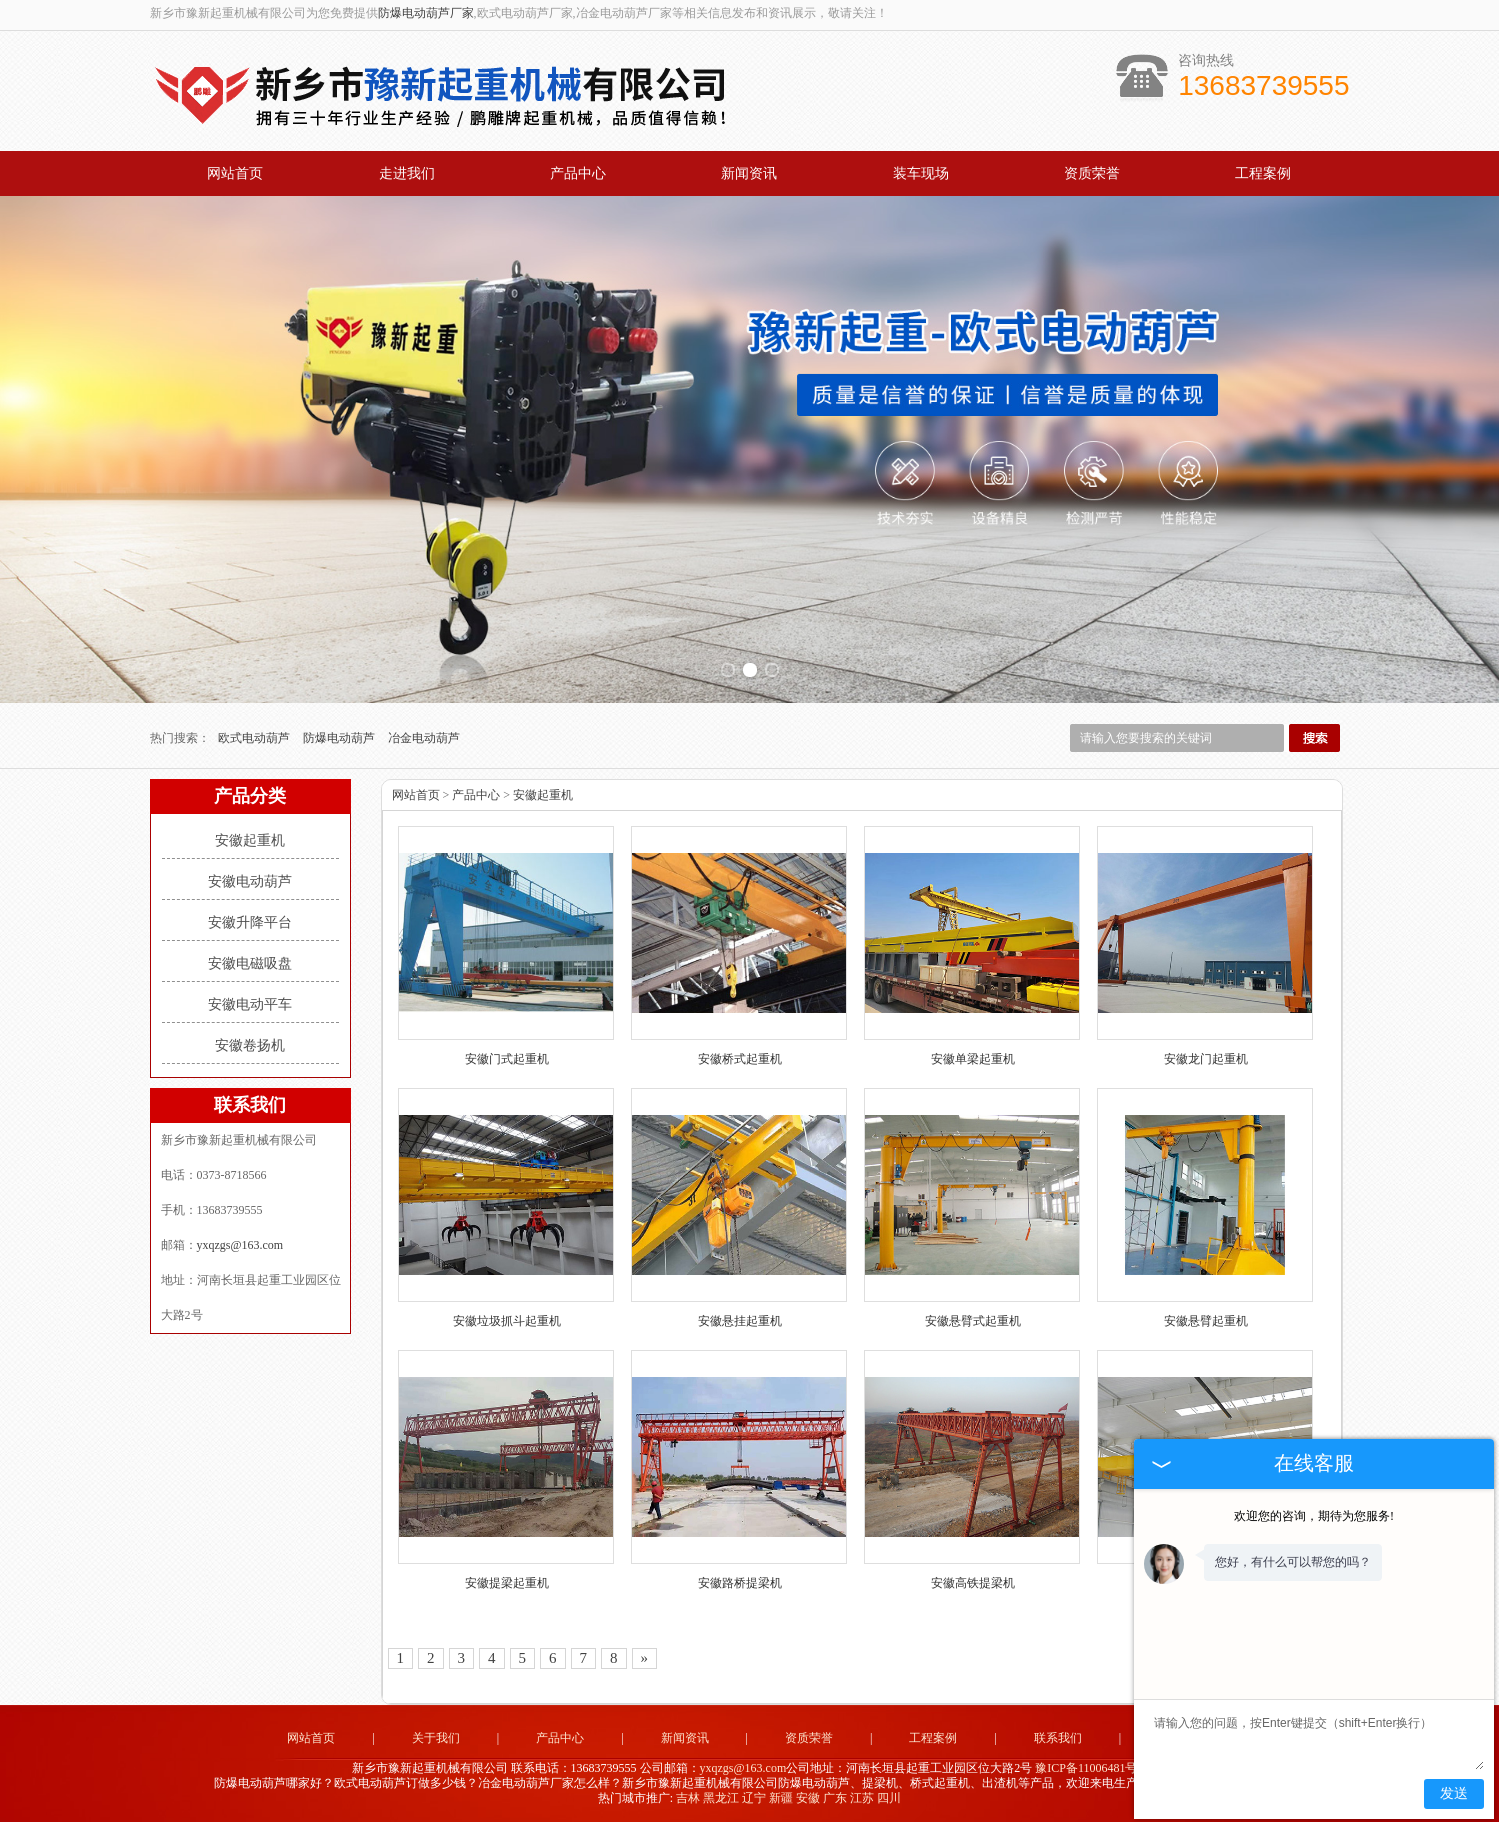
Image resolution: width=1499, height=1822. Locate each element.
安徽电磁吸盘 (250, 963)
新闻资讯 (749, 173)
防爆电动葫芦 (340, 738)
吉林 (688, 1798)
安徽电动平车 (250, 1004)
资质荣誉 (1092, 173)
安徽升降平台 (250, 922)
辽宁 (754, 1798)
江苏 (862, 1798)
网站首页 (235, 173)
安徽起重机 (250, 840)
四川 (889, 1798)
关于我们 (436, 1738)
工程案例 (1263, 173)
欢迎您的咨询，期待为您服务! (1314, 1516)
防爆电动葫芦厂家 (426, 13)
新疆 (781, 1798)
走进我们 (407, 173)
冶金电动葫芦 (424, 738)
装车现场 (921, 173)
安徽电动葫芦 (250, 881)
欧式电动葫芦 (255, 738)
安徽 (808, 1798)
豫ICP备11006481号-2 (1091, 1768)
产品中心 (578, 173)
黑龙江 (721, 1798)
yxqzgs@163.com (240, 1245)
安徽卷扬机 (250, 1045)
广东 (835, 1798)
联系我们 (1058, 1738)
